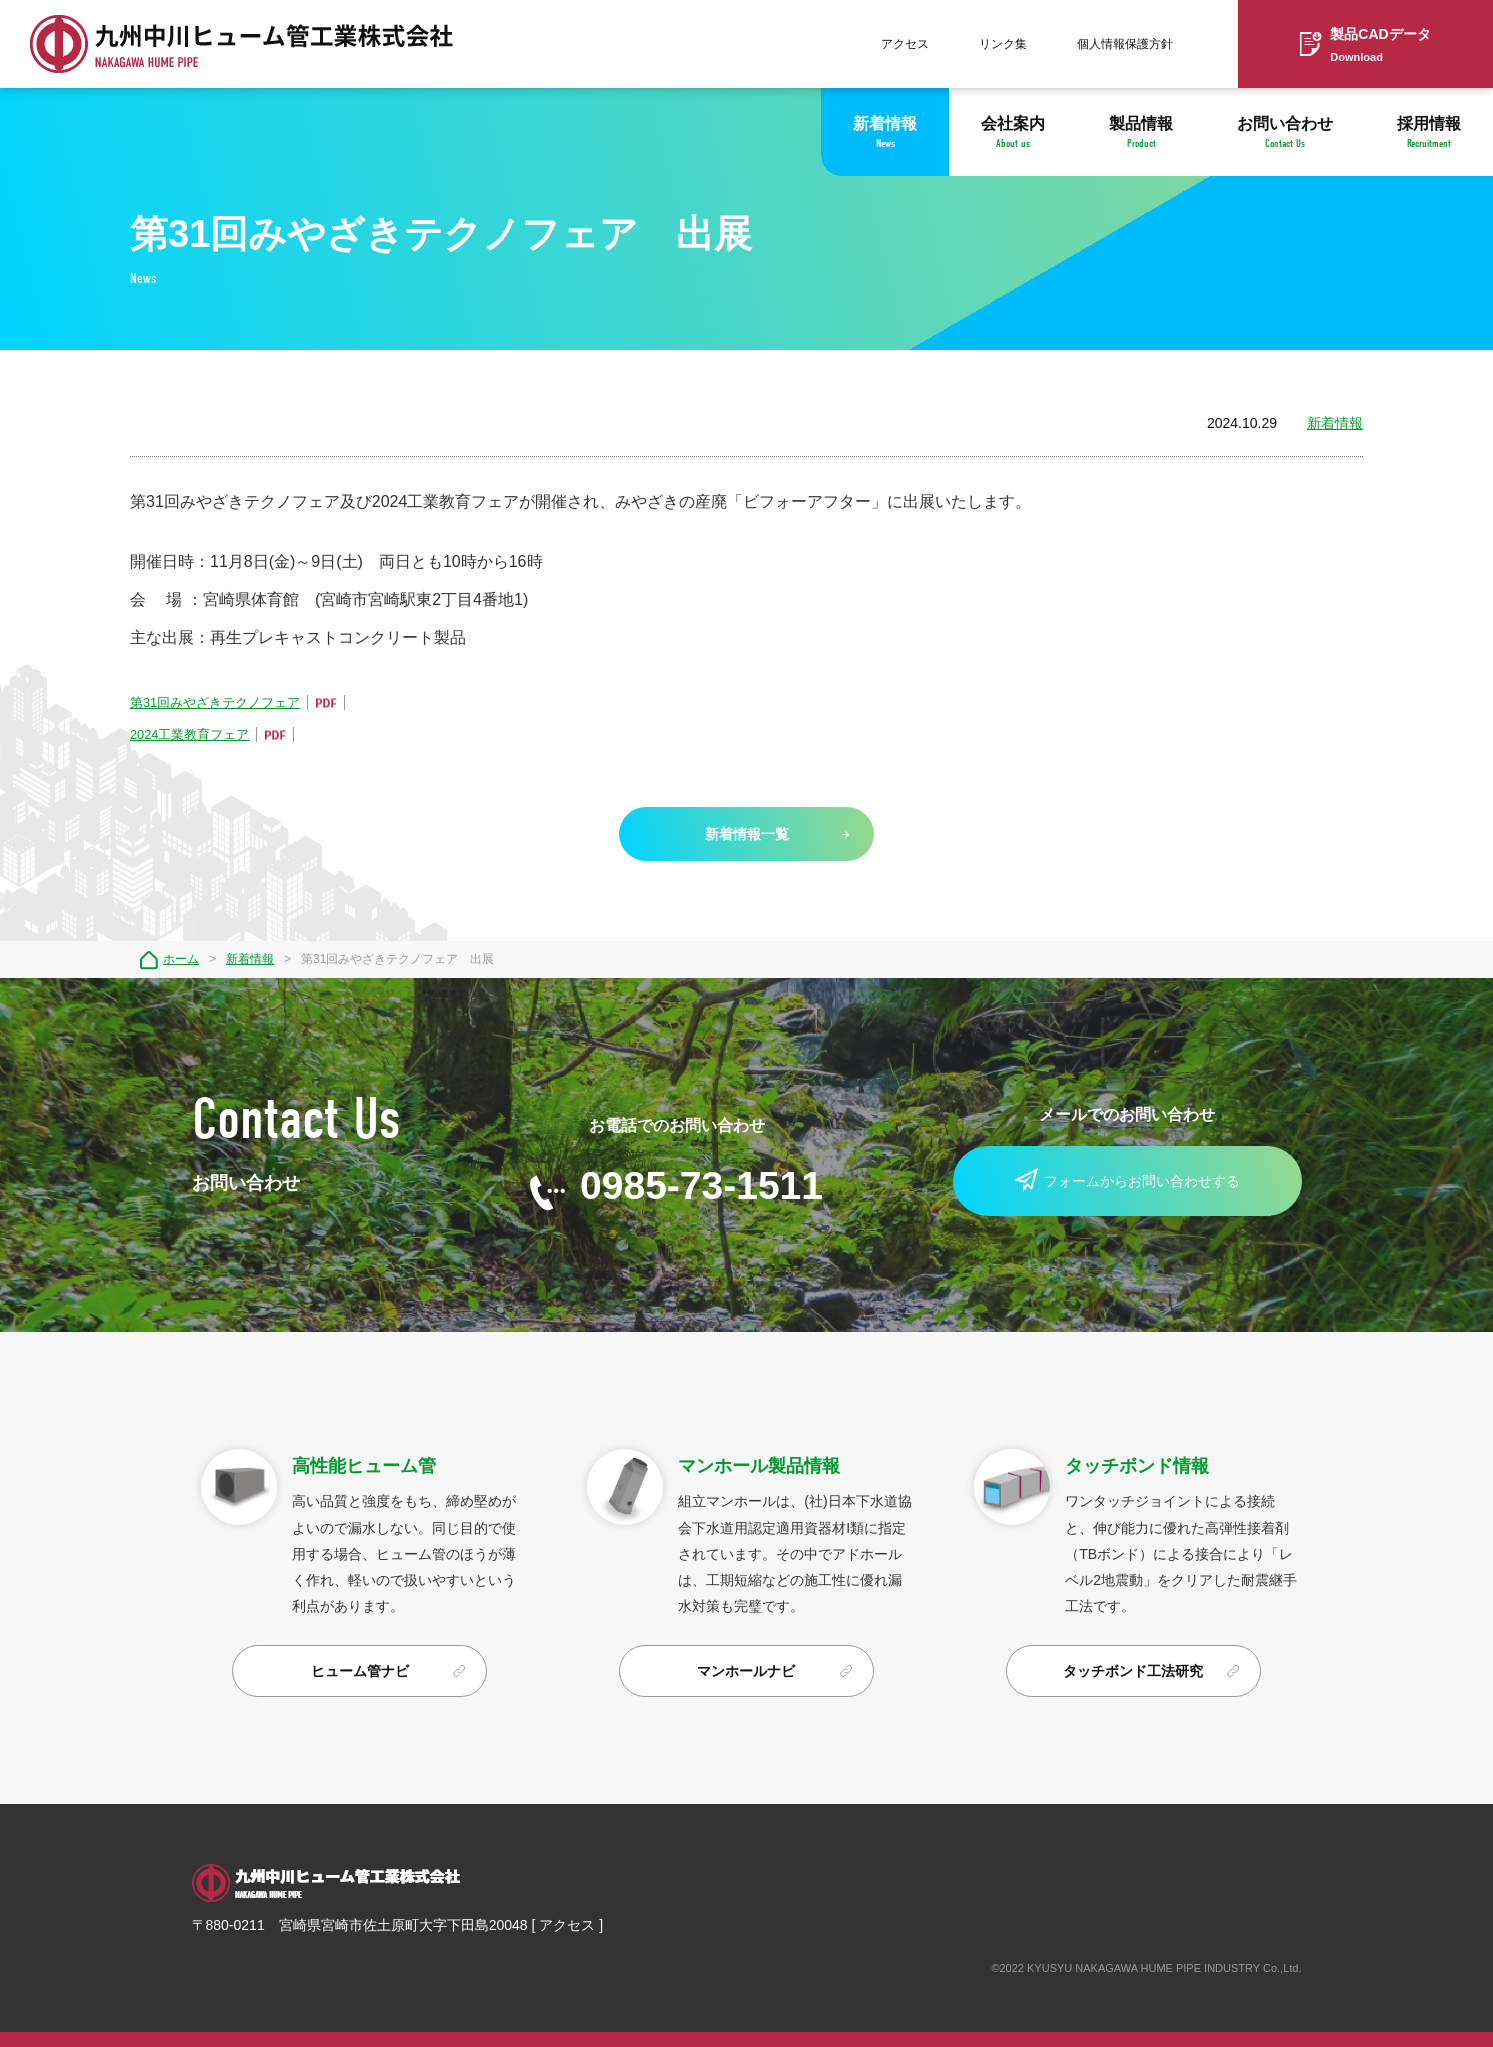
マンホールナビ (746, 1671)
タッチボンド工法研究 (1133, 1671)
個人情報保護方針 (1125, 44)
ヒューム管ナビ (360, 1671)
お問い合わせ (1285, 133)
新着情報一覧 (747, 834)
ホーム (181, 959)
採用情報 (1429, 133)
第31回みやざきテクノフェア (215, 702)
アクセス (905, 44)
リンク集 (1003, 44)
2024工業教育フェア (189, 734)
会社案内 (1013, 133)
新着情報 (885, 133)
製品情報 (1141, 133)
